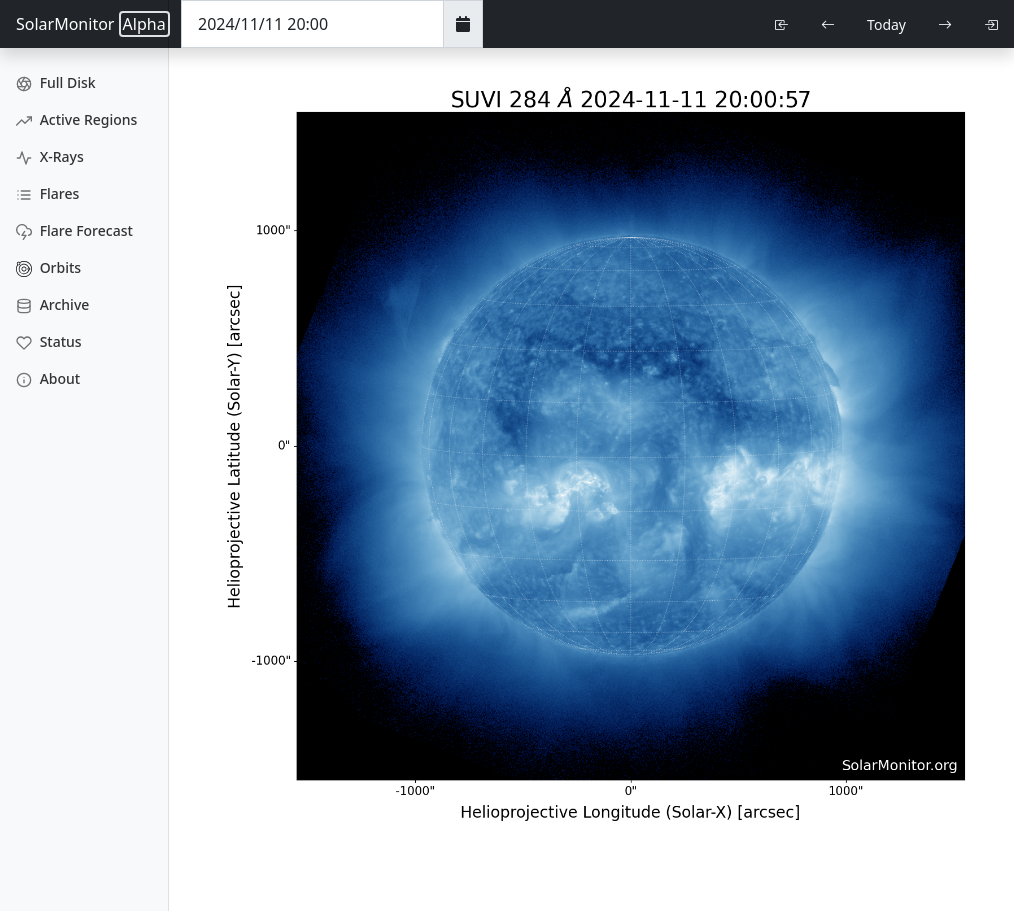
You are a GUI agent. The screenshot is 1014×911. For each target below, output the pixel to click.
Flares (47, 193)
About (48, 378)
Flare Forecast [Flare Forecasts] (74, 230)
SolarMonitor (92, 24)
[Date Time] (312, 24)
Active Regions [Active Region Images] (76, 119)
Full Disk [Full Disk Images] (56, 82)
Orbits (48, 267)
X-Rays (50, 156)
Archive (52, 304)
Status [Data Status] (49, 341)
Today (886, 24)
